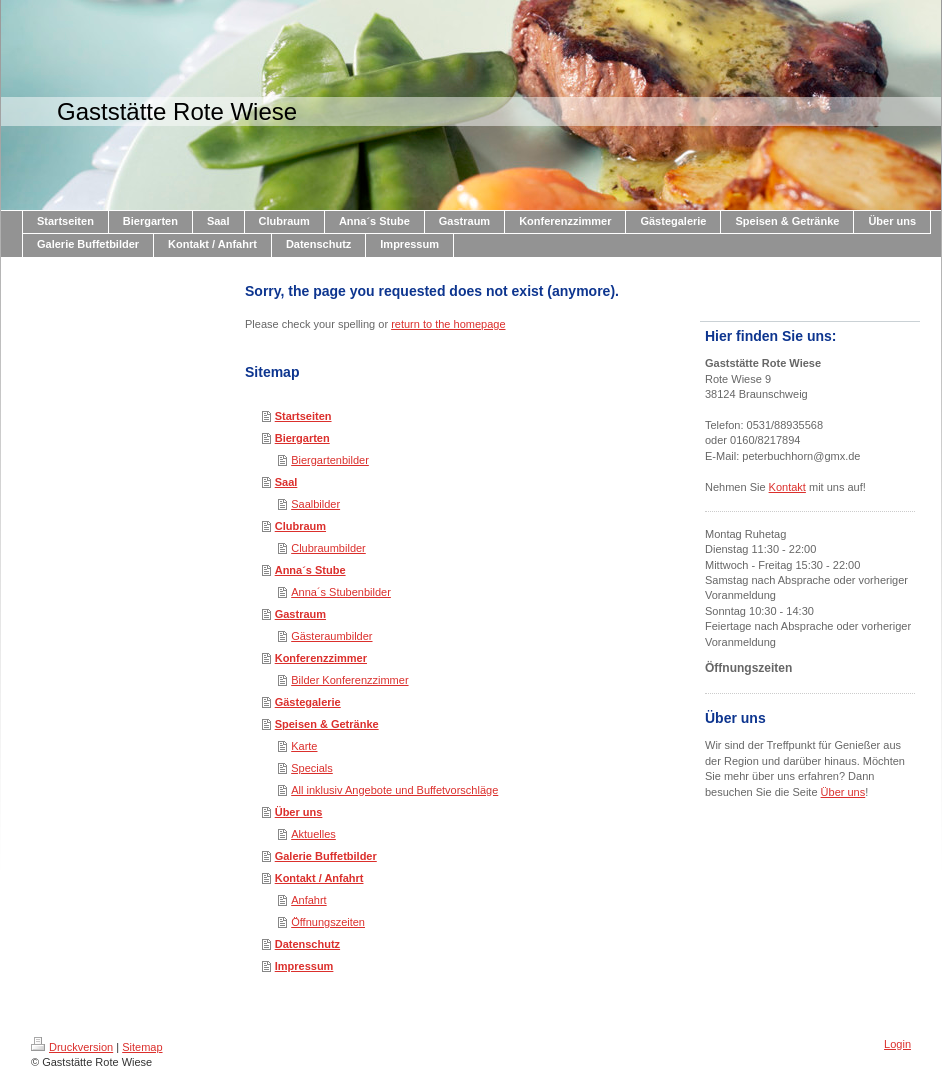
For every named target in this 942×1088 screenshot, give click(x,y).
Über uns (299, 812)
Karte (304, 746)
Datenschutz (307, 944)
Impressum (304, 966)
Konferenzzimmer (321, 658)
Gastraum (300, 614)
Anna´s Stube (310, 570)
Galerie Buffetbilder (326, 856)
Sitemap (142, 1047)
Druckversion (72, 1047)
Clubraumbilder (328, 548)
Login (897, 1044)
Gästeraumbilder (331, 636)
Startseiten (303, 416)
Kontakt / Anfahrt (319, 878)
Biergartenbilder (330, 460)
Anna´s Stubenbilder (341, 592)
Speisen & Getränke (327, 724)
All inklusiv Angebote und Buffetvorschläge (394, 790)
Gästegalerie (308, 702)
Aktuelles (313, 834)
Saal (286, 482)
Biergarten (302, 438)
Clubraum (300, 526)
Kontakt (787, 487)
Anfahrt (308, 900)
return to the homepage (448, 324)
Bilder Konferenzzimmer (349, 680)
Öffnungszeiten (328, 922)
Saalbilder (315, 504)
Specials (312, 768)
